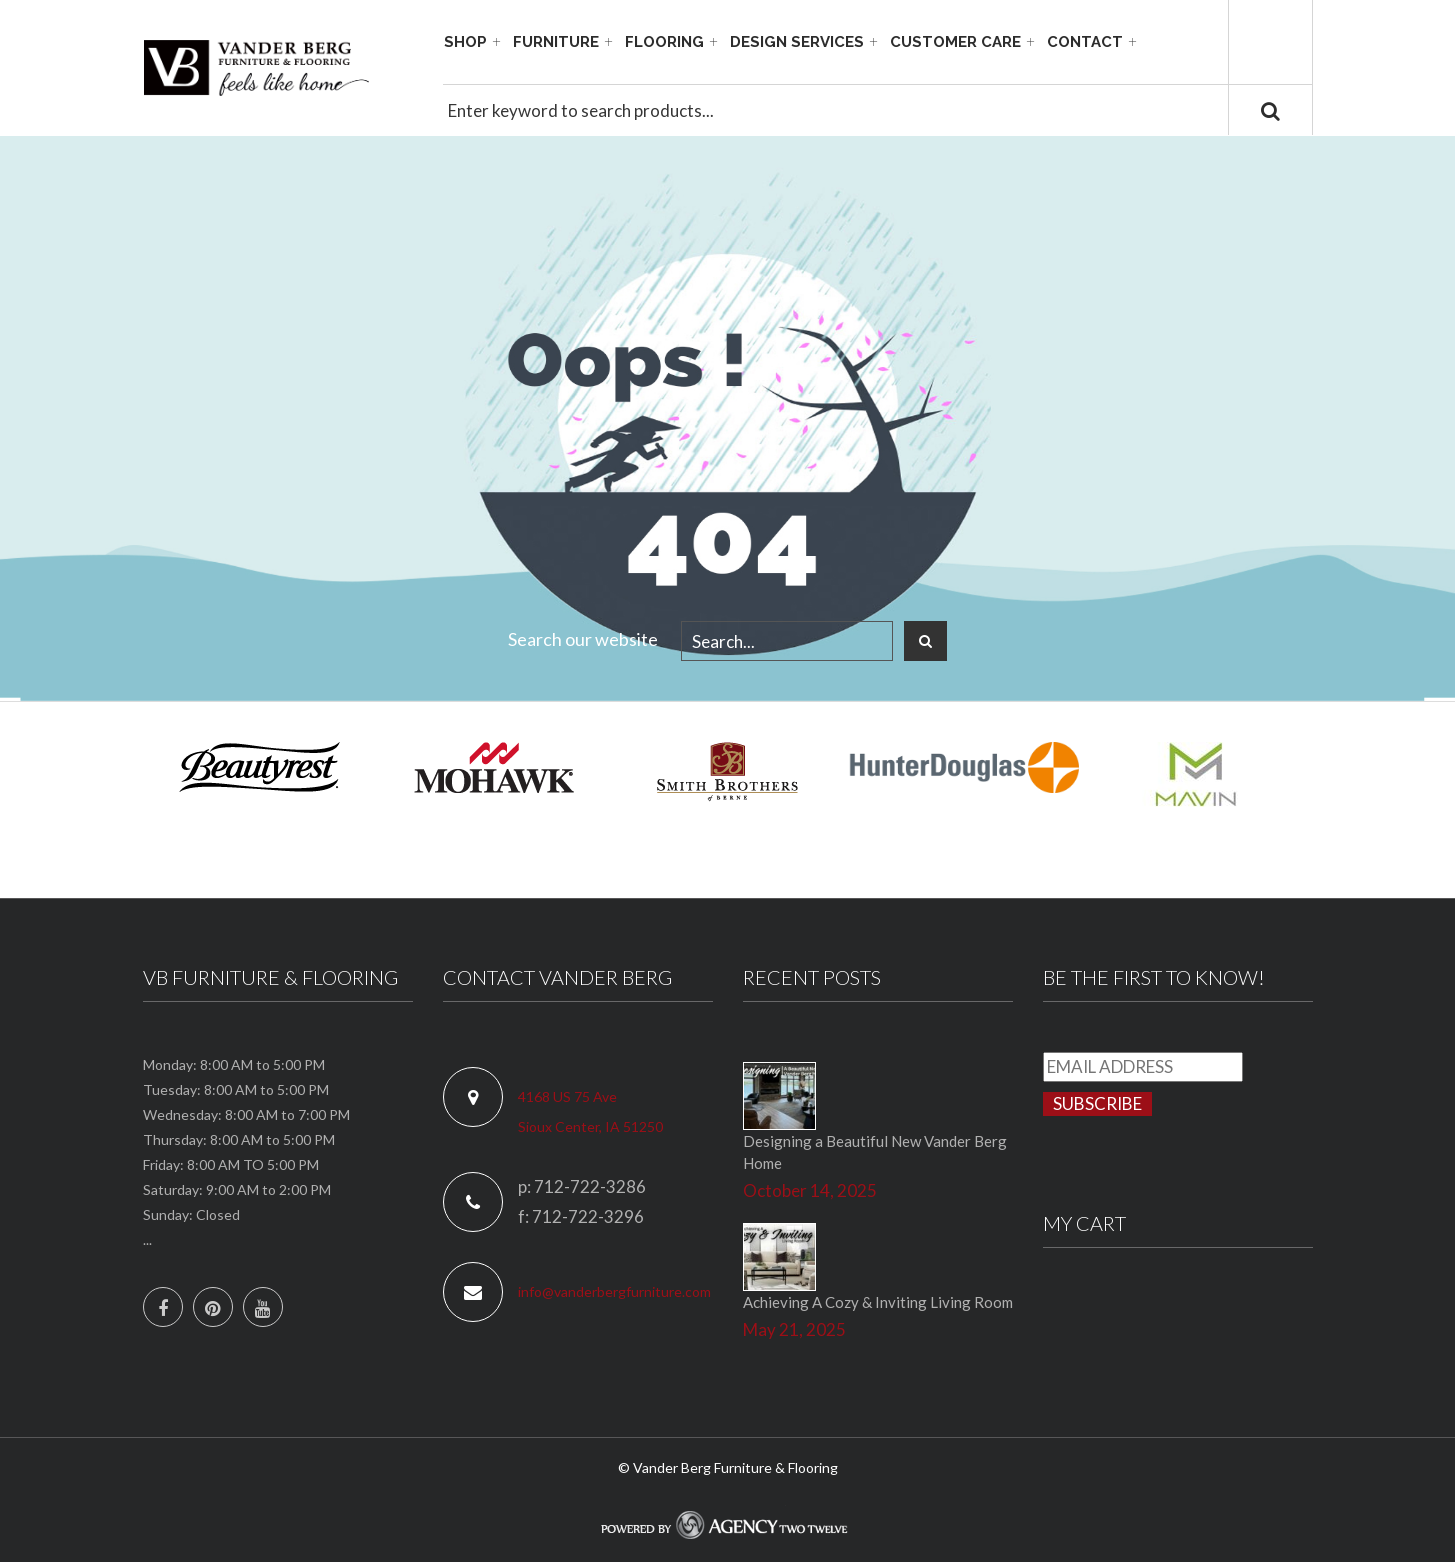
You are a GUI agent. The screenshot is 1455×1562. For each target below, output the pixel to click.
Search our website (583, 639)
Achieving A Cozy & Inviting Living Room (878, 1302)
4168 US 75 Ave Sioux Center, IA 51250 (590, 1111)
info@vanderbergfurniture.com (614, 1291)
